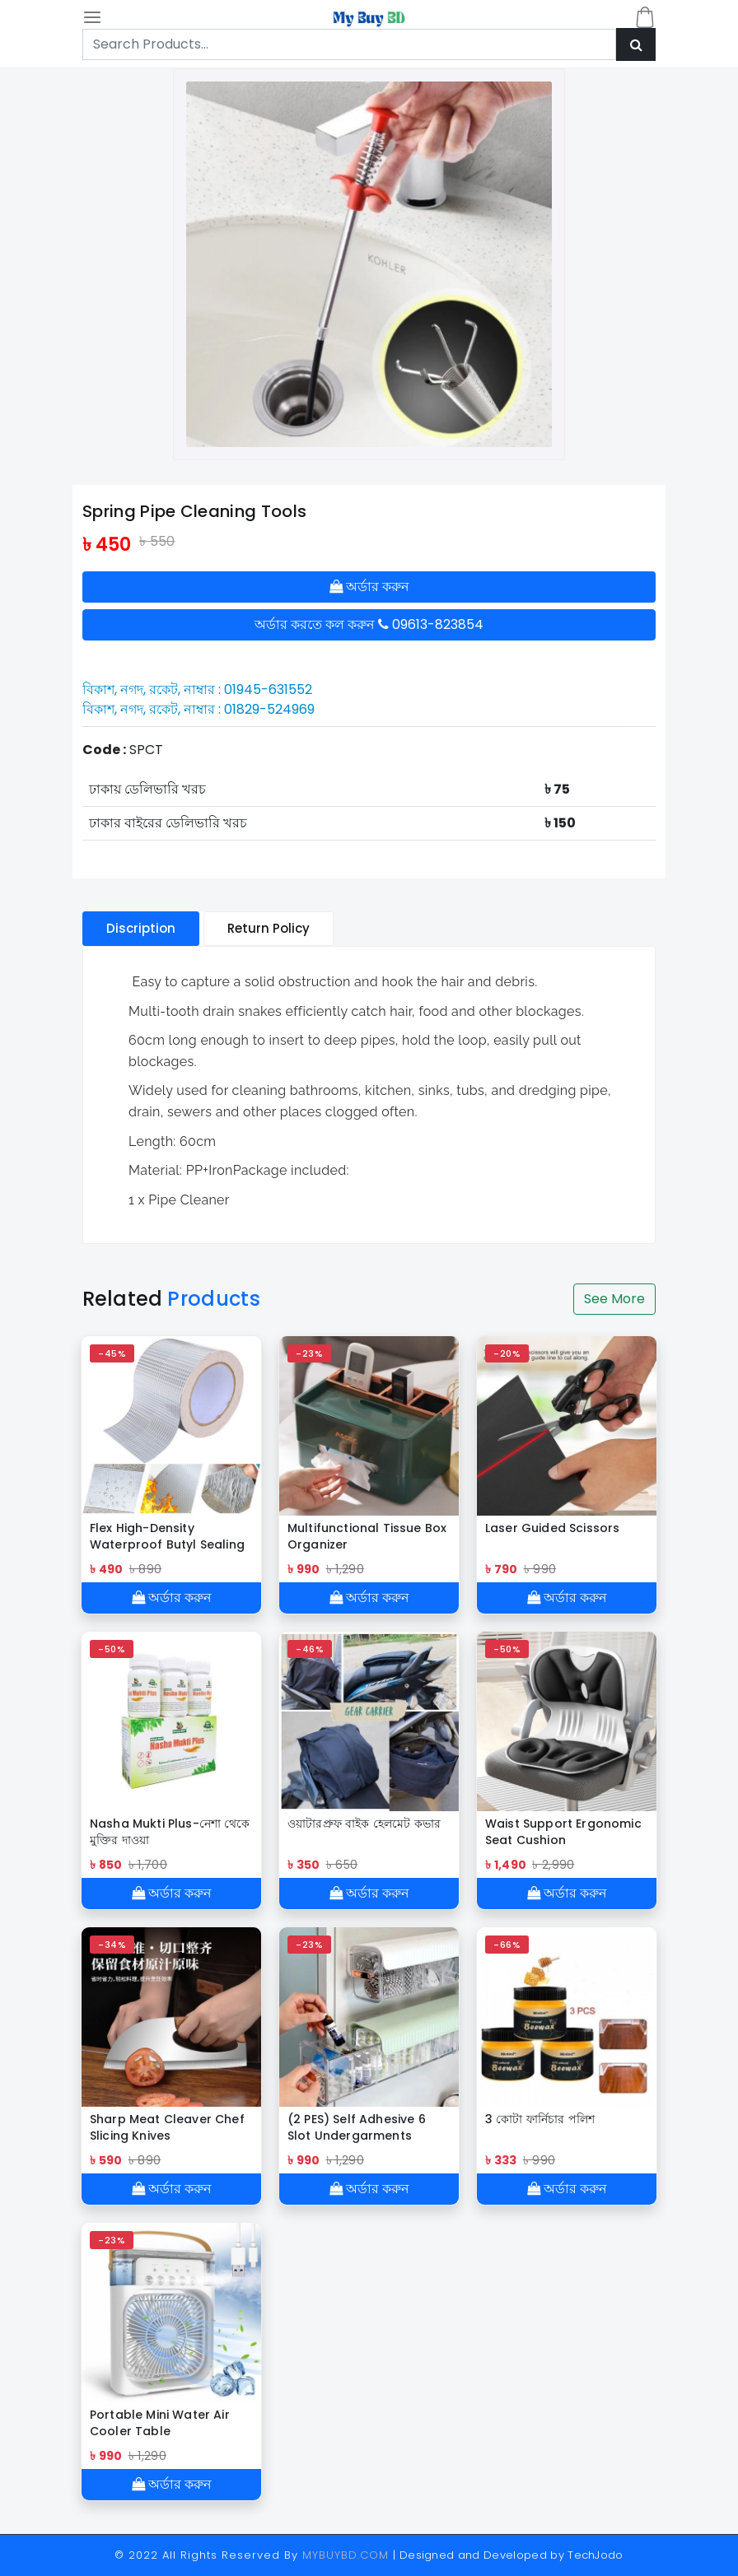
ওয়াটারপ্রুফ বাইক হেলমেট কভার (364, 1823)
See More (614, 1298)
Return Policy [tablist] (268, 928)
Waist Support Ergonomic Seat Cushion (563, 1831)
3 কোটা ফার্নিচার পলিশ (540, 2119)
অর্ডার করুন (369, 586)
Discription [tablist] (140, 928)
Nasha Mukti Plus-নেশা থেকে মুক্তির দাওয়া (170, 1831)
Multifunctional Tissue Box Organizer (366, 1536)
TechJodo (596, 2555)
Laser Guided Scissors (552, 1528)
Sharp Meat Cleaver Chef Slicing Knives (167, 2127)
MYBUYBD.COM (347, 2555)
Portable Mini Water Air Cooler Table (160, 2422)
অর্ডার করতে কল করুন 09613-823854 (369, 624)
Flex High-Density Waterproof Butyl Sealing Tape (167, 1536)
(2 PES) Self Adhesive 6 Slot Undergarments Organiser (356, 2127)
